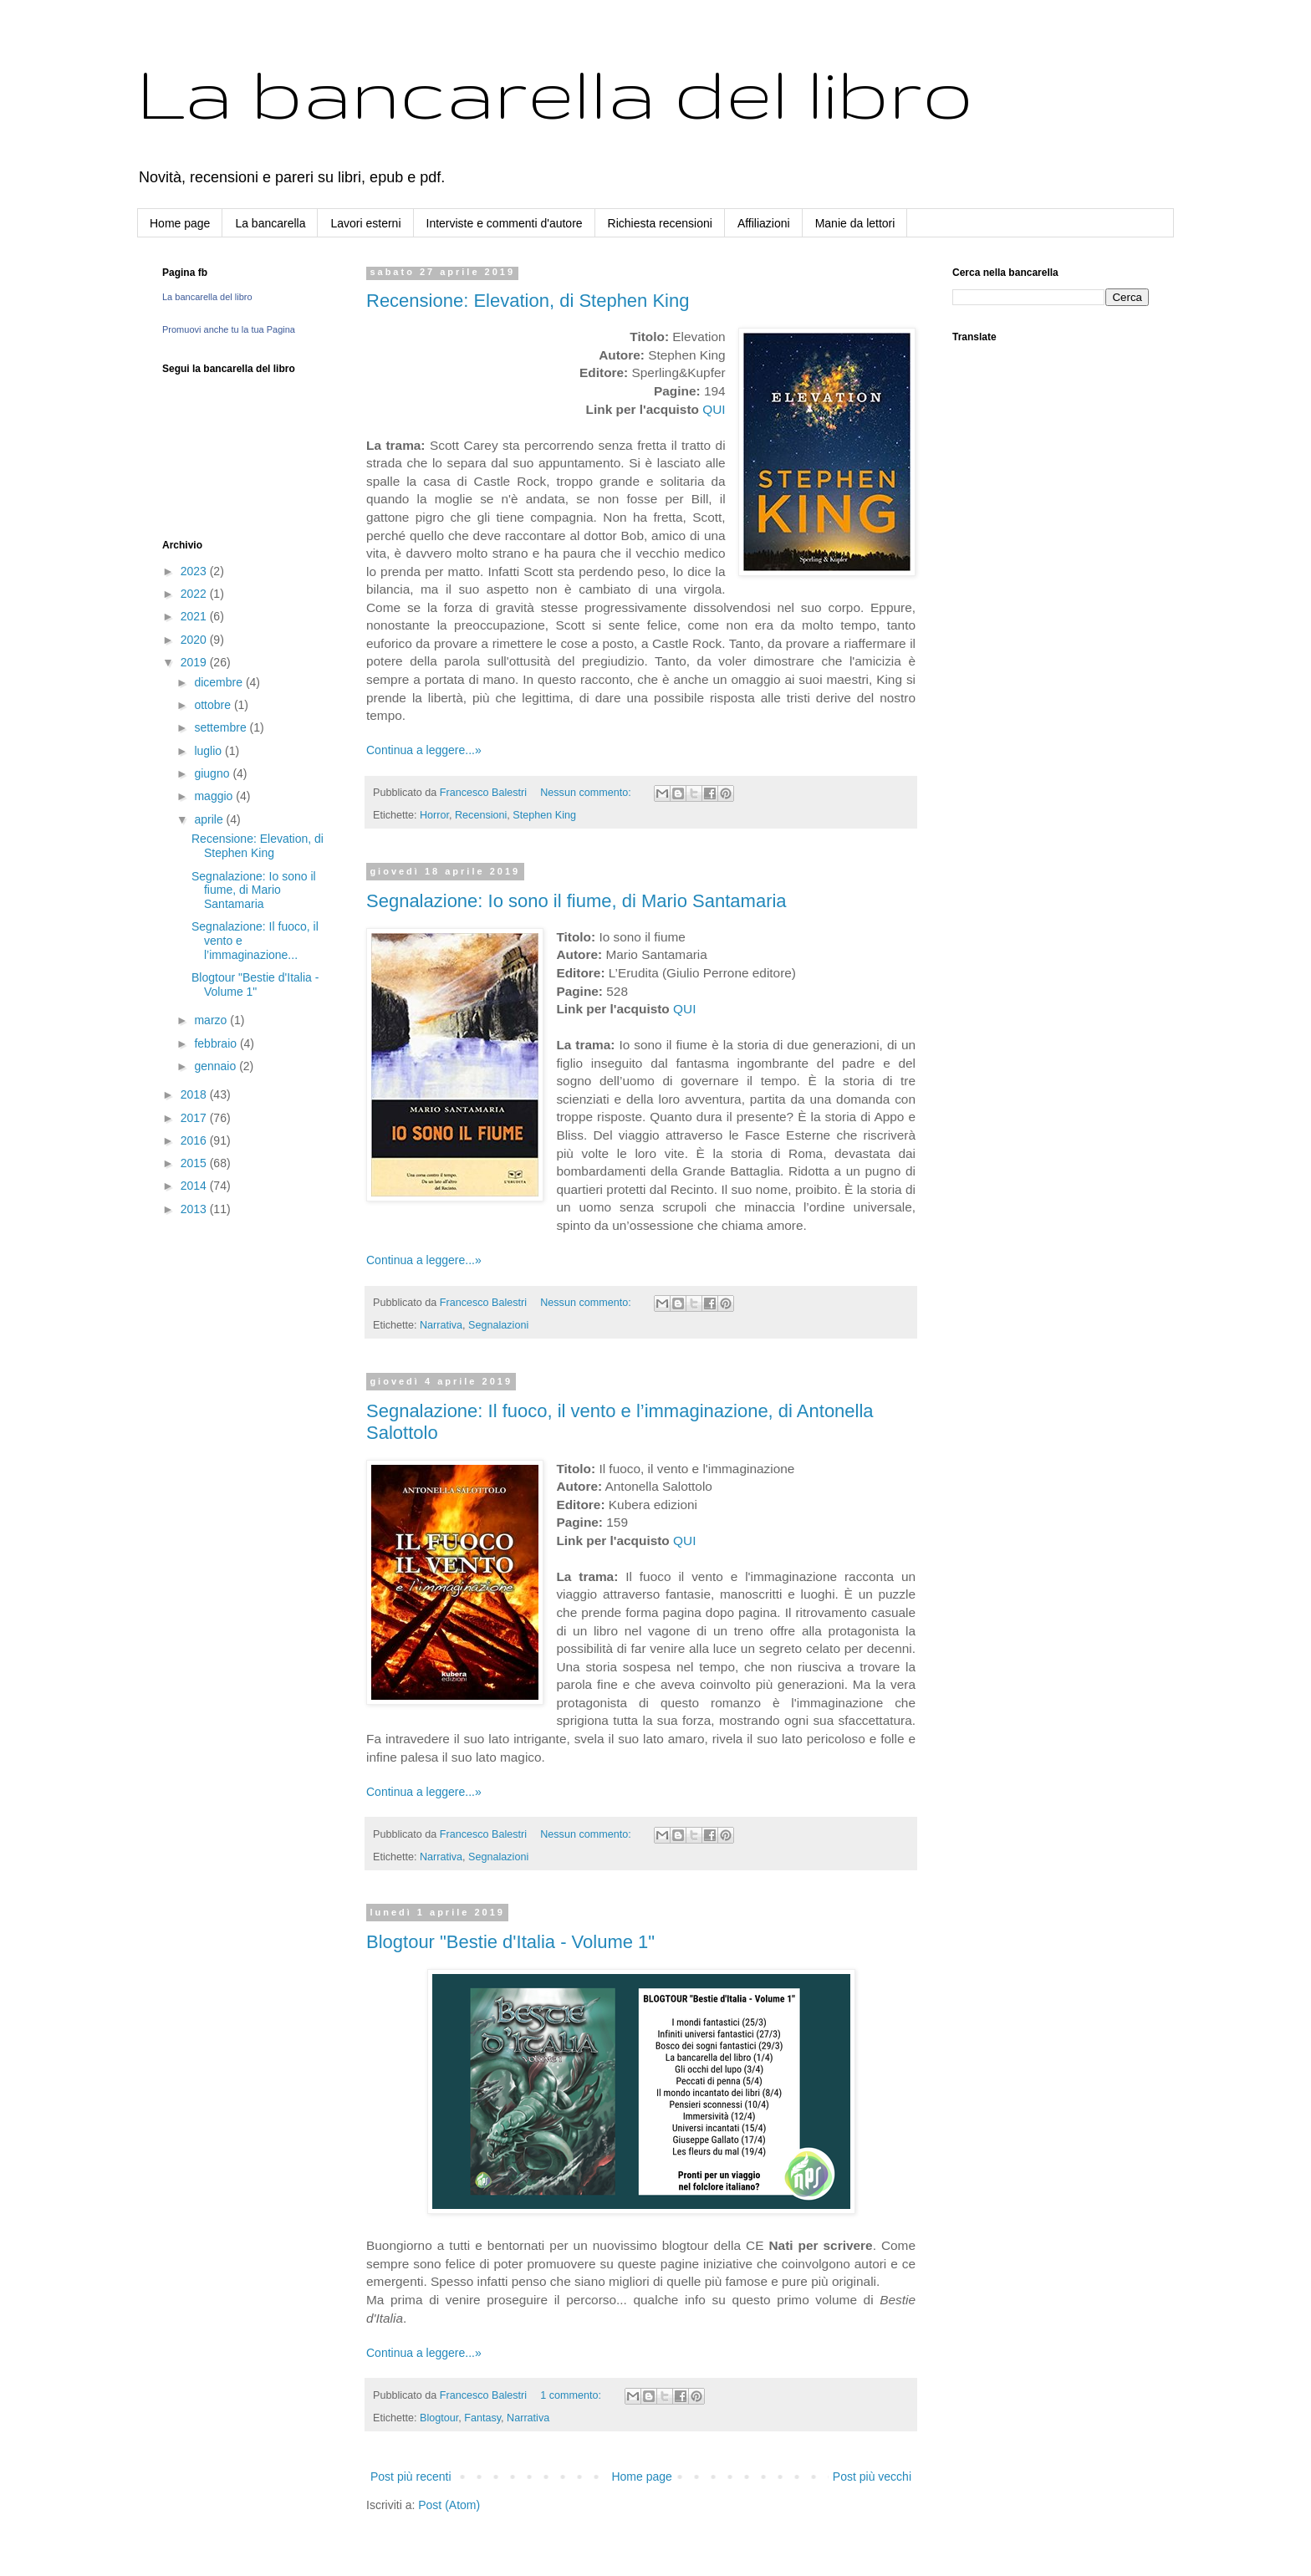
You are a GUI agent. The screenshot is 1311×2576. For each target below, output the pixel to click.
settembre (221, 727)
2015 (195, 1163)
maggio (215, 796)
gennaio (216, 1066)
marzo (212, 1020)
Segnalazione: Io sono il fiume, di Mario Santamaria (576, 900)
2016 (195, 1140)
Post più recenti (410, 2476)
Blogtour (439, 2418)
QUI (713, 409)
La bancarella (270, 223)
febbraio (216, 1043)
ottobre (213, 705)
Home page (180, 223)
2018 (195, 1094)
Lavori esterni (365, 223)
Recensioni (481, 815)
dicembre (219, 682)
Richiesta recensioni (660, 223)
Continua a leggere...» (424, 750)
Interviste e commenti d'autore (504, 223)
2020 (195, 639)
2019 (195, 662)
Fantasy (482, 2418)
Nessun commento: (587, 792)
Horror (434, 815)
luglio (209, 750)
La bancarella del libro (555, 92)
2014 (195, 1185)
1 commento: (572, 2395)
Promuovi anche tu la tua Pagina (228, 329)
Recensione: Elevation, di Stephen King (527, 300)
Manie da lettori (855, 223)
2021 (195, 616)
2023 (195, 571)
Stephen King (544, 815)
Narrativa (441, 1325)
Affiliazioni (763, 223)
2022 (195, 593)
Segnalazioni (498, 1325)
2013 (195, 1209)
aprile (210, 819)
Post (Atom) (449, 2505)
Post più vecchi (872, 2476)
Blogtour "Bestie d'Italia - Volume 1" (510, 1941)
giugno (213, 773)
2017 (195, 1118)
